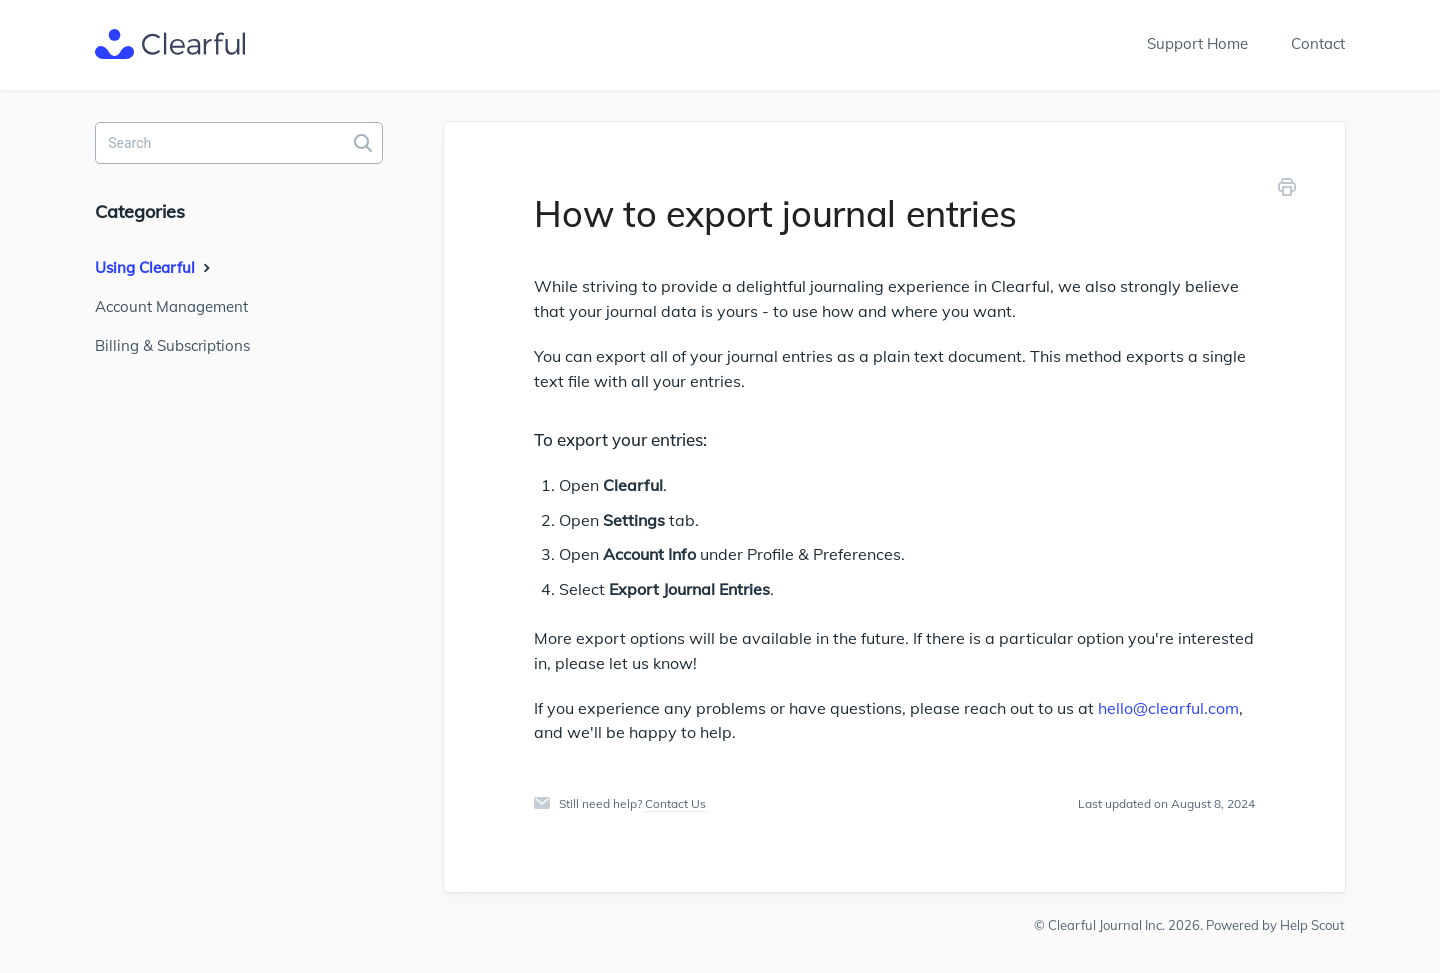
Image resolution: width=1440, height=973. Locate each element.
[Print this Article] (1287, 190)
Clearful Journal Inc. (1106, 925)
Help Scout (1312, 925)
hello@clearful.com (1168, 708)
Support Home (1197, 43)
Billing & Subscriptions (172, 345)
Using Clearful (155, 267)
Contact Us (675, 803)
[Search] (239, 143)
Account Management (171, 306)
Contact (1318, 43)
